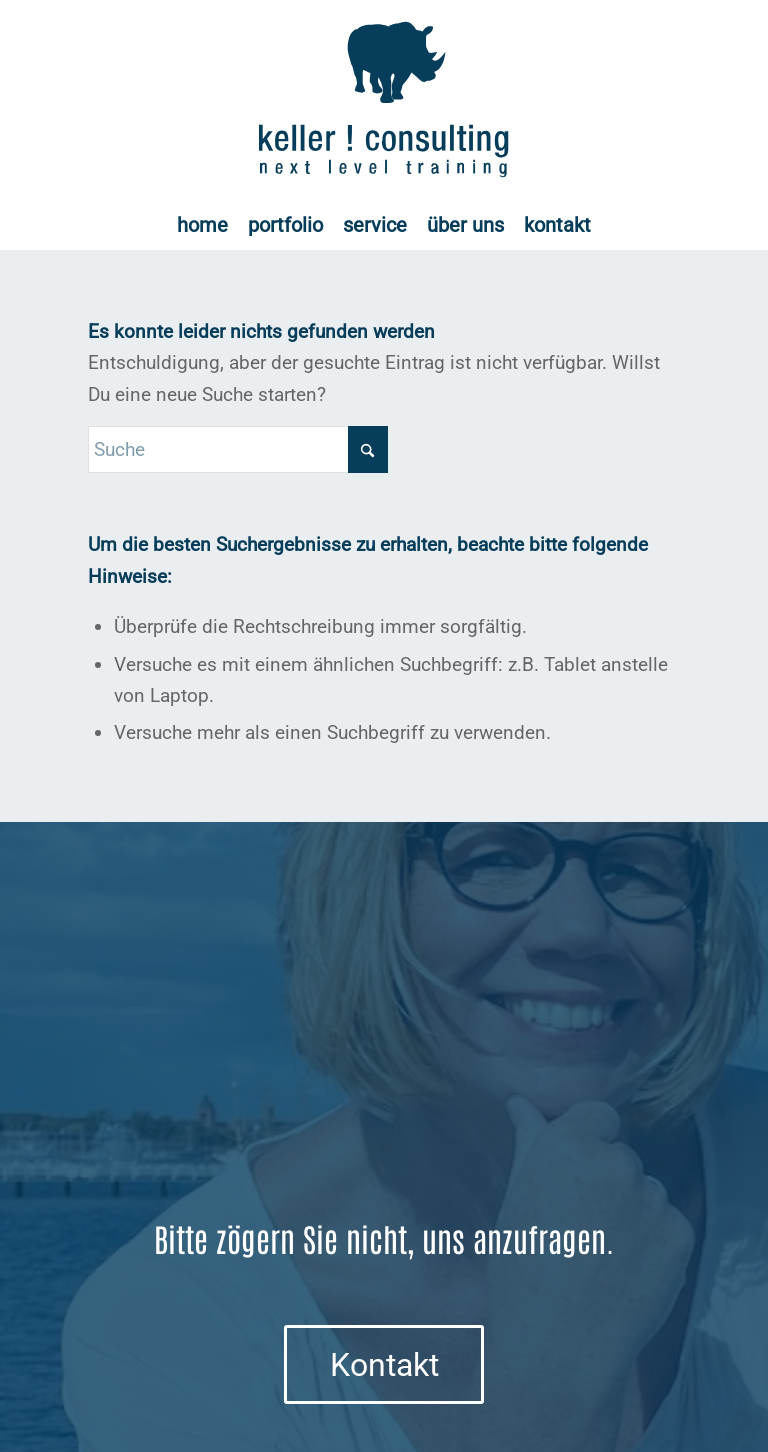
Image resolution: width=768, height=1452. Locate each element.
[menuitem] (202, 225)
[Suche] (238, 449)
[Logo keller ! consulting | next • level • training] (384, 100)
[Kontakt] (384, 1364)
